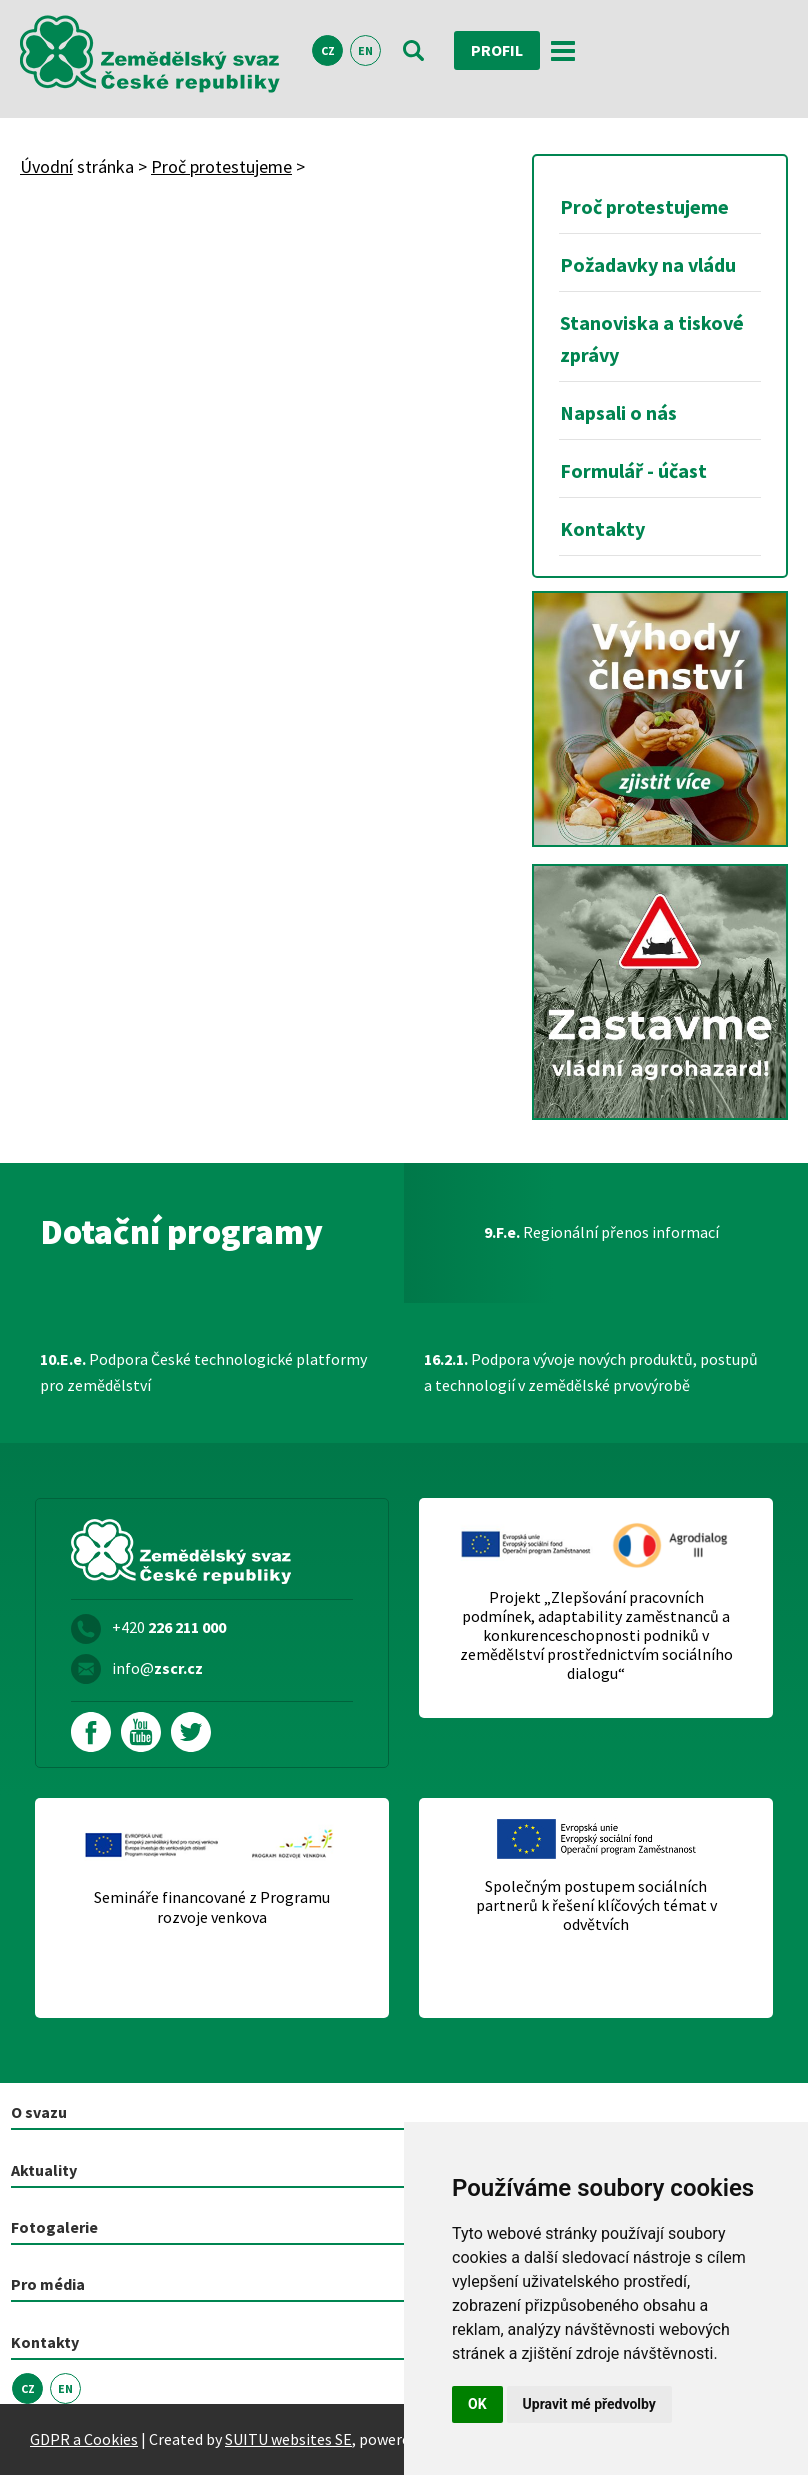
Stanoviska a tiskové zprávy (652, 338)
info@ (157, 1668)
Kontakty (602, 528)
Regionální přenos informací (601, 1232)
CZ (328, 50)
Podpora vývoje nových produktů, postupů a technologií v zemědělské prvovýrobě (591, 1372)
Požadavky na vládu (648, 264)
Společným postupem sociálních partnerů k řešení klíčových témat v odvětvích (596, 1905)
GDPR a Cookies (84, 2439)
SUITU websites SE (288, 2439)
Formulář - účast (633, 470)
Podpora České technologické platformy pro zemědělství (203, 1372)
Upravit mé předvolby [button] (589, 2404)
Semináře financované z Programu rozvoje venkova (212, 1907)
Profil (497, 50)
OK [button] (477, 2404)
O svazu (39, 2112)
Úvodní (46, 166)
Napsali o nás (618, 412)
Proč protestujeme (221, 166)
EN (365, 50)
